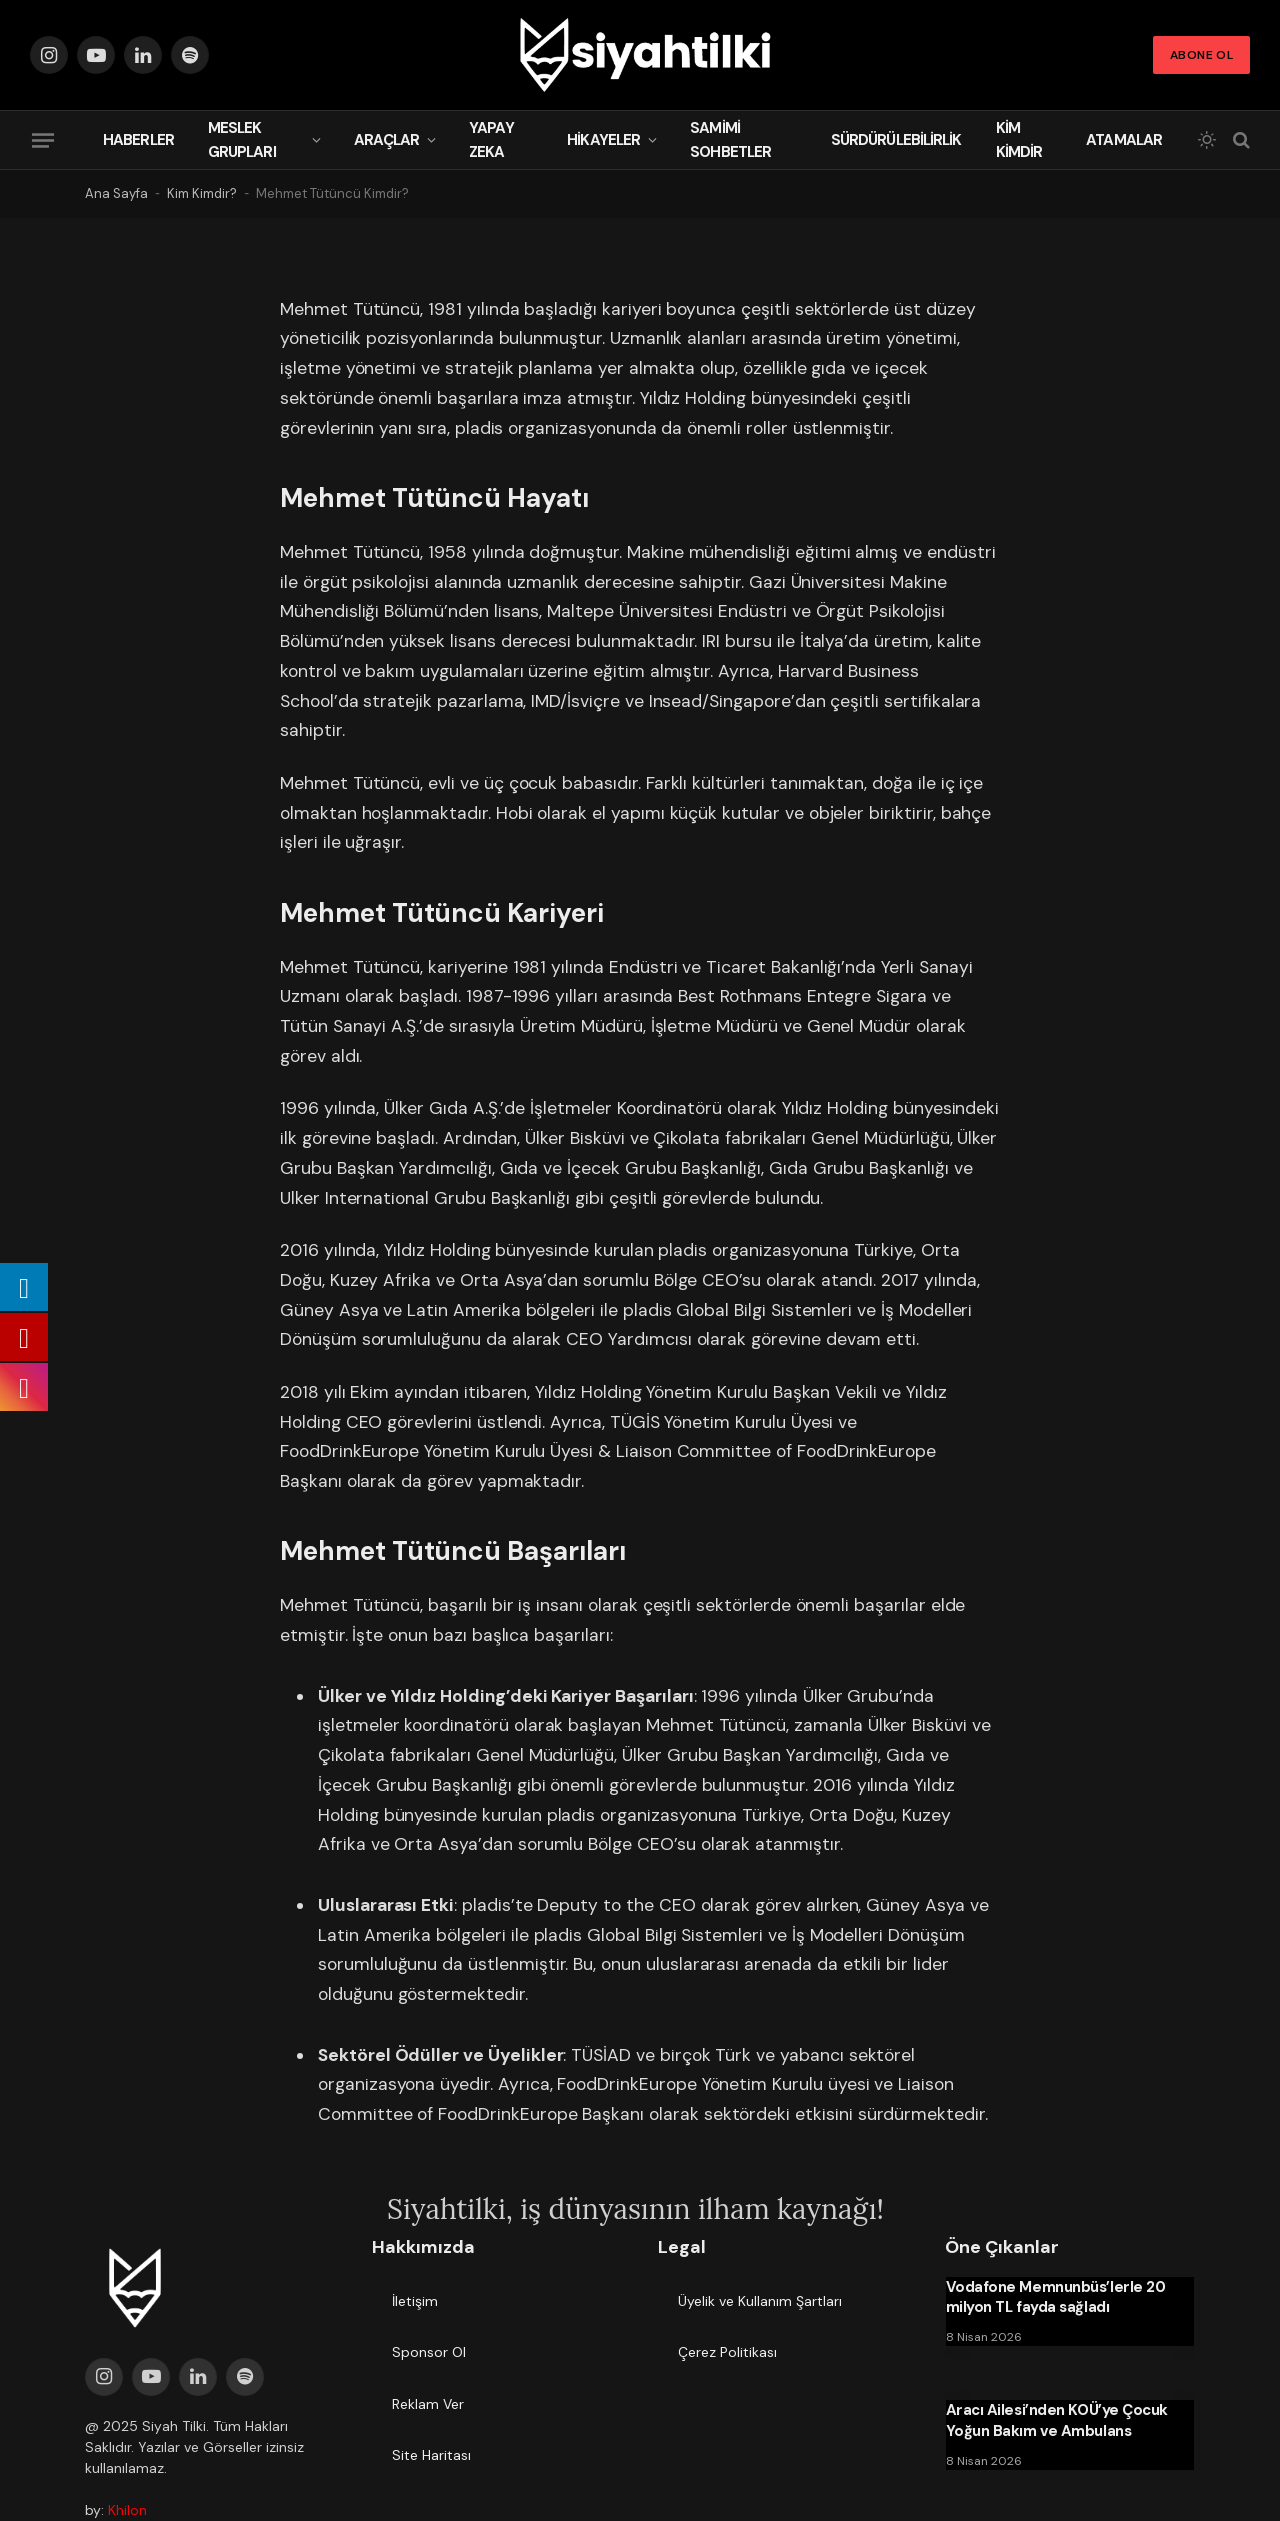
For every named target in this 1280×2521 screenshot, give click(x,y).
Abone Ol (1201, 55)
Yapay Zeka (491, 140)
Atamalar (1124, 140)
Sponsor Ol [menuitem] (429, 2352)
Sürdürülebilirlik (896, 140)
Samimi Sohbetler (730, 140)
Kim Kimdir (1019, 140)
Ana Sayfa (116, 193)
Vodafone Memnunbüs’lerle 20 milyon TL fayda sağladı (1056, 2297)
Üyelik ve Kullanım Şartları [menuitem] (760, 2301)
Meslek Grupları (242, 140)
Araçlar (386, 140)
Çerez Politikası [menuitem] (727, 2352)
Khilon (127, 2510)
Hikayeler (603, 140)
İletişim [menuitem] (415, 2301)
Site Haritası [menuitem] (431, 2455)
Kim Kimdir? (202, 193)
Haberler (138, 140)
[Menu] (43, 140)
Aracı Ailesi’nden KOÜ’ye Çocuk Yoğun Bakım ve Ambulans (1057, 2420)
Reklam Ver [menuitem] (428, 2404)
